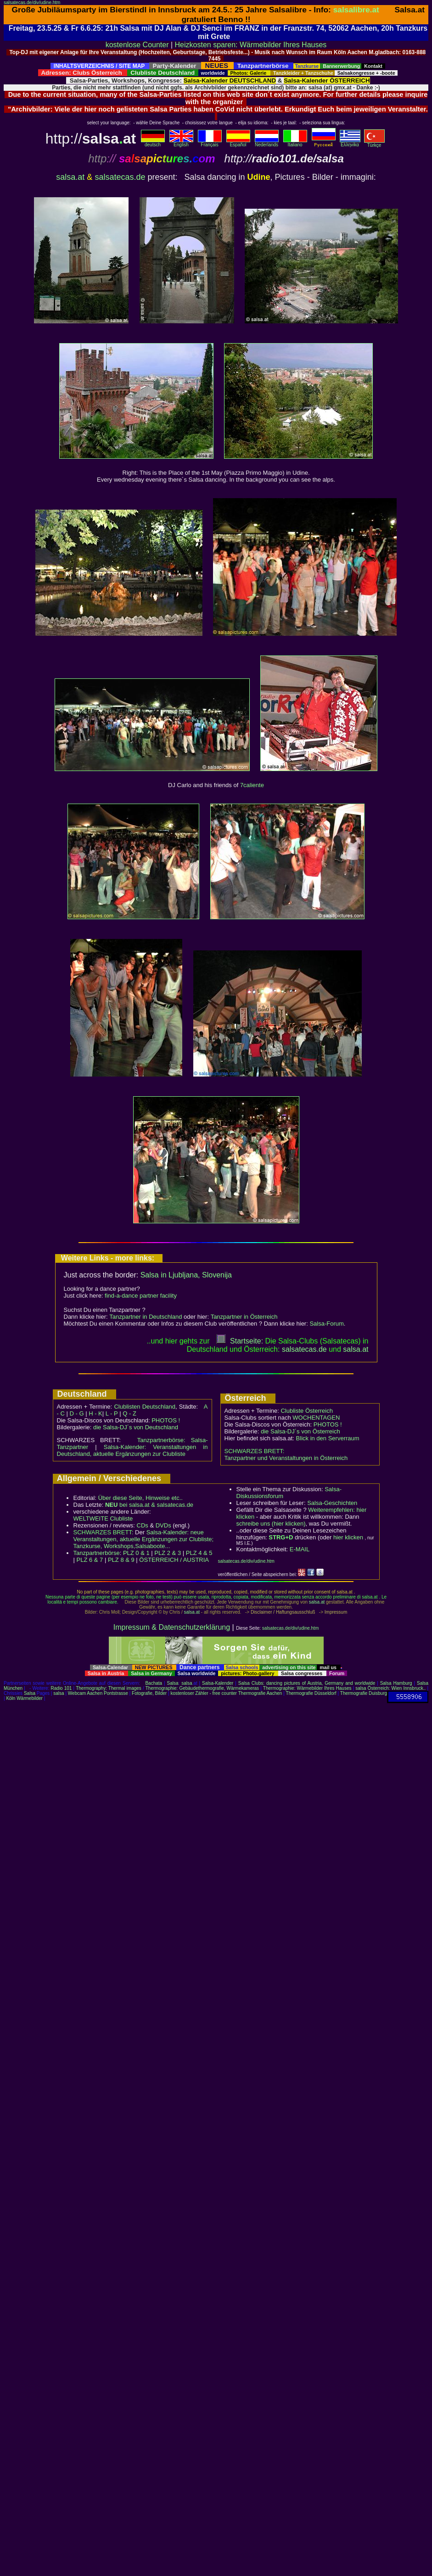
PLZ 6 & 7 (90, 1559)
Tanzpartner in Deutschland (145, 1316)
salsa (186, 1683)
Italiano (295, 142)
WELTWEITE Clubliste (103, 1518)
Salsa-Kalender (217, 1683)
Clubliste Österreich (306, 1410)
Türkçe (374, 143)
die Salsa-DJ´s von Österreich (300, 1431)
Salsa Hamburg (396, 1683)
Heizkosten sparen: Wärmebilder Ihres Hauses (251, 45)
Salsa (173, 1683)
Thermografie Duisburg (363, 1693)
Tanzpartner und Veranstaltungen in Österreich (286, 1458)
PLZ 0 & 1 (136, 1552)
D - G (76, 1413)
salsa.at (70, 177)
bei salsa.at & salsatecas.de (149, 1504)
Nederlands (267, 142)
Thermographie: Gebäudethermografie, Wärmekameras (202, 1688)
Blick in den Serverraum (327, 1438)
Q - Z (129, 1413)
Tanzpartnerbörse (96, 1552)
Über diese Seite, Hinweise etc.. (140, 1497)
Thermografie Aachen (260, 1693)
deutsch (153, 142)
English (181, 142)
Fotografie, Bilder (149, 1693)
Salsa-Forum (326, 1323)
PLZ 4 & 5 (199, 1552)
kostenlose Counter (137, 45)
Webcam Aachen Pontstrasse (98, 1693)
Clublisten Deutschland (144, 1406)
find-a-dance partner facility (141, 1295)
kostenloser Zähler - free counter (204, 1693)
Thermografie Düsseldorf (311, 1693)
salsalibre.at (356, 9)
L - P (112, 1413)
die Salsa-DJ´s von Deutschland (135, 1427)
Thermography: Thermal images (108, 1688)
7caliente (252, 785)
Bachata (153, 1683)
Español (238, 142)
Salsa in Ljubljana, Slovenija (186, 1275)
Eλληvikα (350, 142)
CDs (142, 1525)
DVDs (163, 1525)
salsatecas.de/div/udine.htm (32, 2)
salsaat (355, 1349)
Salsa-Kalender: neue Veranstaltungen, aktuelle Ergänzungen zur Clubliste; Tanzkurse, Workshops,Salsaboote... (143, 1539)
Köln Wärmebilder (24, 1698)
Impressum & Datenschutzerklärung (171, 1627)
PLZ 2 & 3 (167, 1552)
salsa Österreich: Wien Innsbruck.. (390, 1688)
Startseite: (239, 1341)
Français (210, 142)
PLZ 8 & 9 (121, 1559)
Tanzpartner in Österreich (244, 1316)
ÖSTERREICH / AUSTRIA (174, 1559)
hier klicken (348, 1537)
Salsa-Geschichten (332, 1502)
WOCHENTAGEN (316, 1417)
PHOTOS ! (165, 1420)
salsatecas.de (120, 177)
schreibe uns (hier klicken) (271, 1523)
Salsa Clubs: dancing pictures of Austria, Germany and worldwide (306, 1683)
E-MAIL (299, 1549)
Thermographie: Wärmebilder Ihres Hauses (307, 1688)
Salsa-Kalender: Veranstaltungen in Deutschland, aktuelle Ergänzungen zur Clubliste (132, 1450)
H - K (95, 1413)
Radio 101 (61, 1688)
